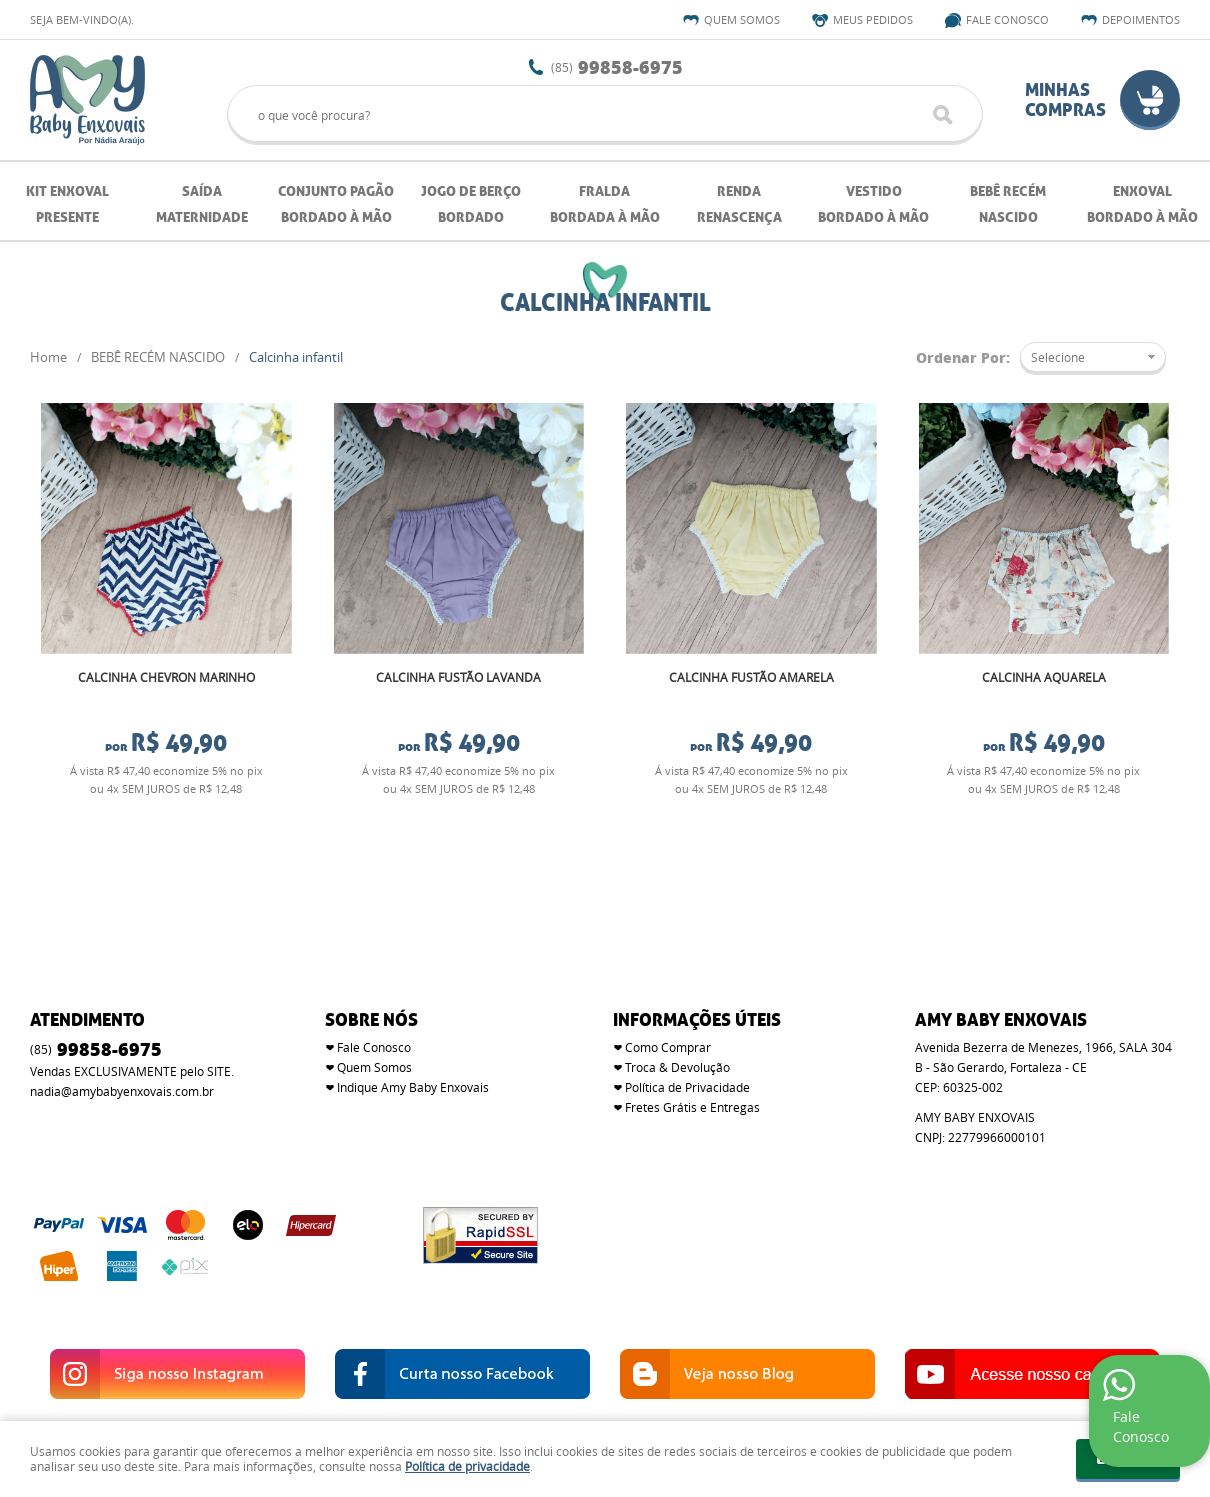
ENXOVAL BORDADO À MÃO (1142, 204)
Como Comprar (668, 1000)
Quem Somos (742, 19)
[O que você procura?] (943, 115)
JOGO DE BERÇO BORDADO (471, 204)
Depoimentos (1141, 19)
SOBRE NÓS (371, 972)
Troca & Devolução (677, 1020)
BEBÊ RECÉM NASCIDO (1008, 204)
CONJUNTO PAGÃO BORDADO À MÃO (336, 204)
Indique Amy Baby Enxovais (413, 1040)
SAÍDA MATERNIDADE (202, 204)
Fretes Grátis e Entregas (692, 1060)
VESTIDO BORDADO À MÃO (873, 204)
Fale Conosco (1007, 19)
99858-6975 (617, 67)
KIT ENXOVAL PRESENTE (67, 204)
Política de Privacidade (687, 1040)
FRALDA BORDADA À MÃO (605, 204)
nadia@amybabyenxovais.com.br (122, 1044)
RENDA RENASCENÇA (739, 204)
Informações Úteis (697, 972)
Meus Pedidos (873, 19)
